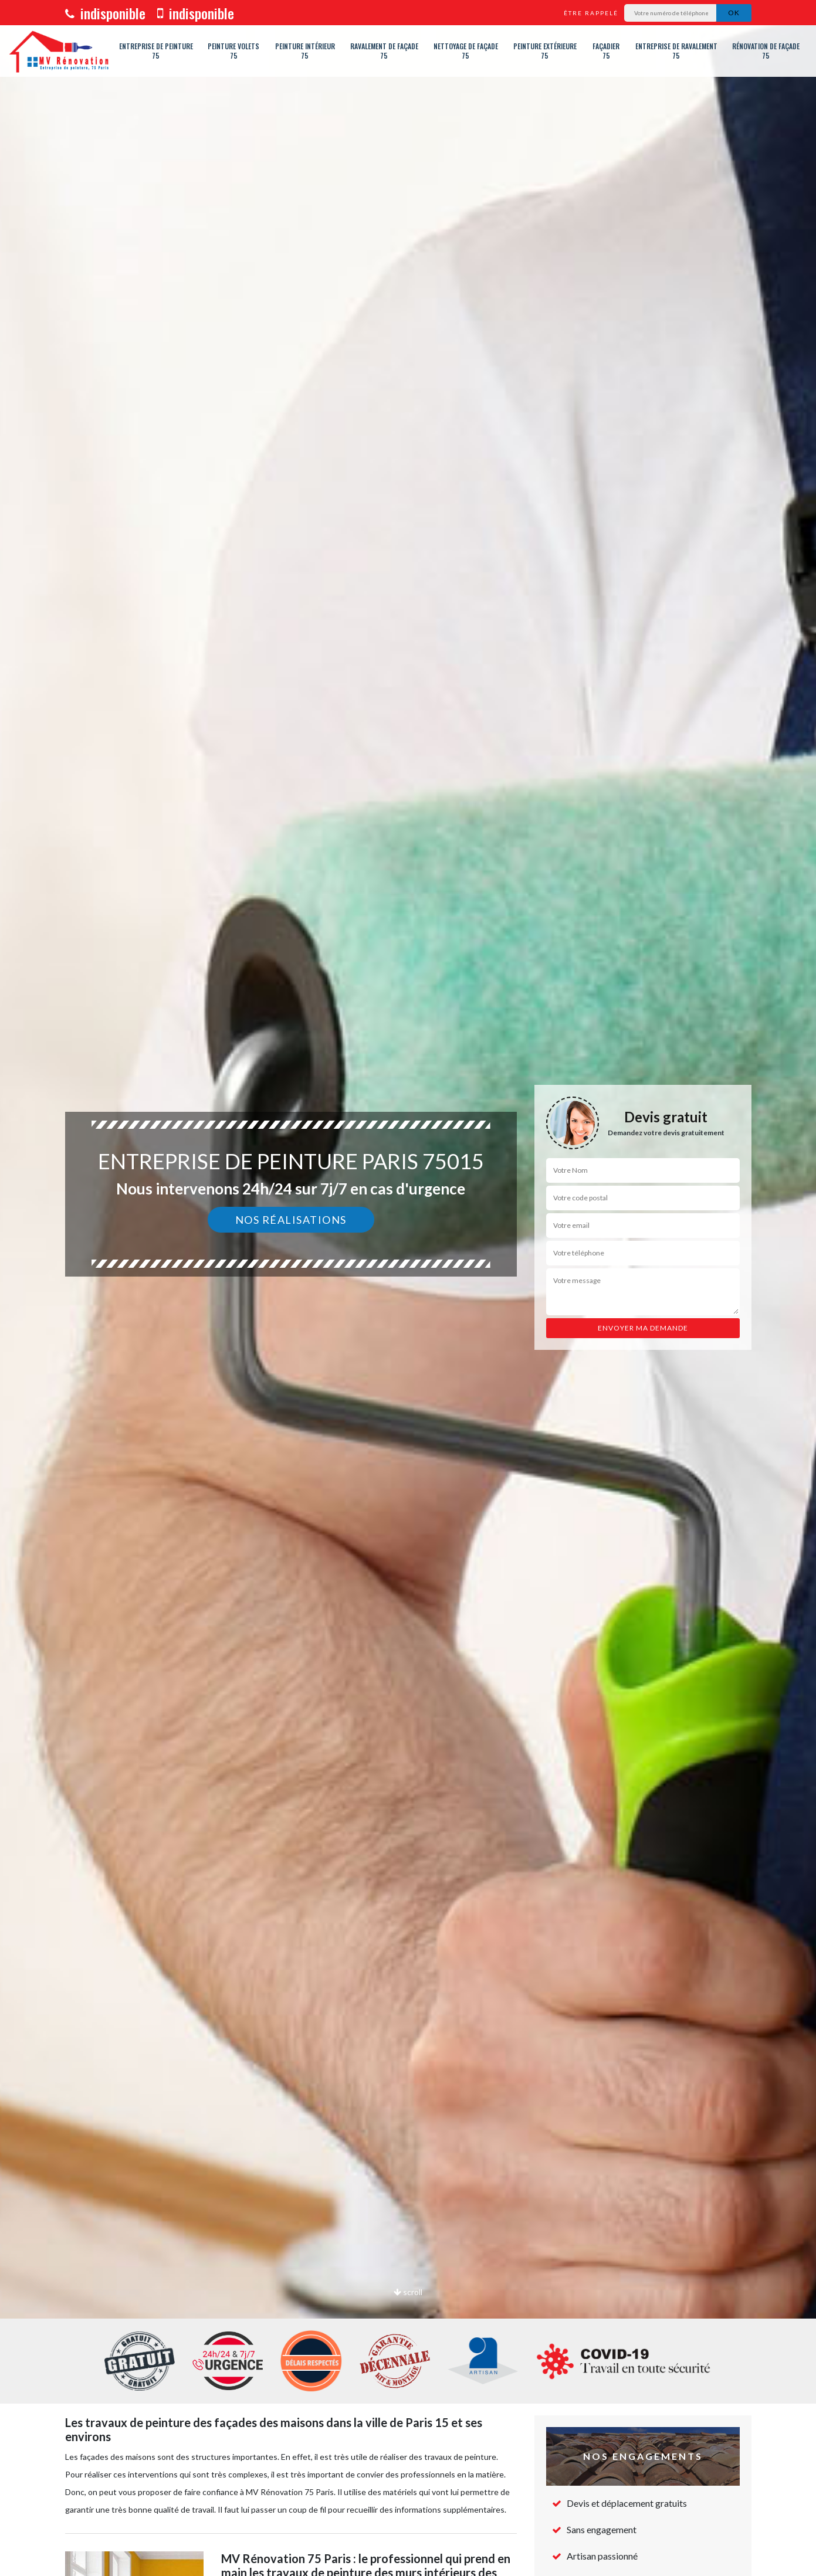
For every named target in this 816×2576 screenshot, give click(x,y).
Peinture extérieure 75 (545, 51)
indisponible (105, 12)
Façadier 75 (605, 51)
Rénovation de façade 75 (766, 51)
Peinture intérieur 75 (305, 51)
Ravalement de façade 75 (384, 51)
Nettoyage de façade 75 (466, 51)
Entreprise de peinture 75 (156, 51)
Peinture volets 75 (233, 51)
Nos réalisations (291, 1219)
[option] (408, 1288)
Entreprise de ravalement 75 (676, 51)
